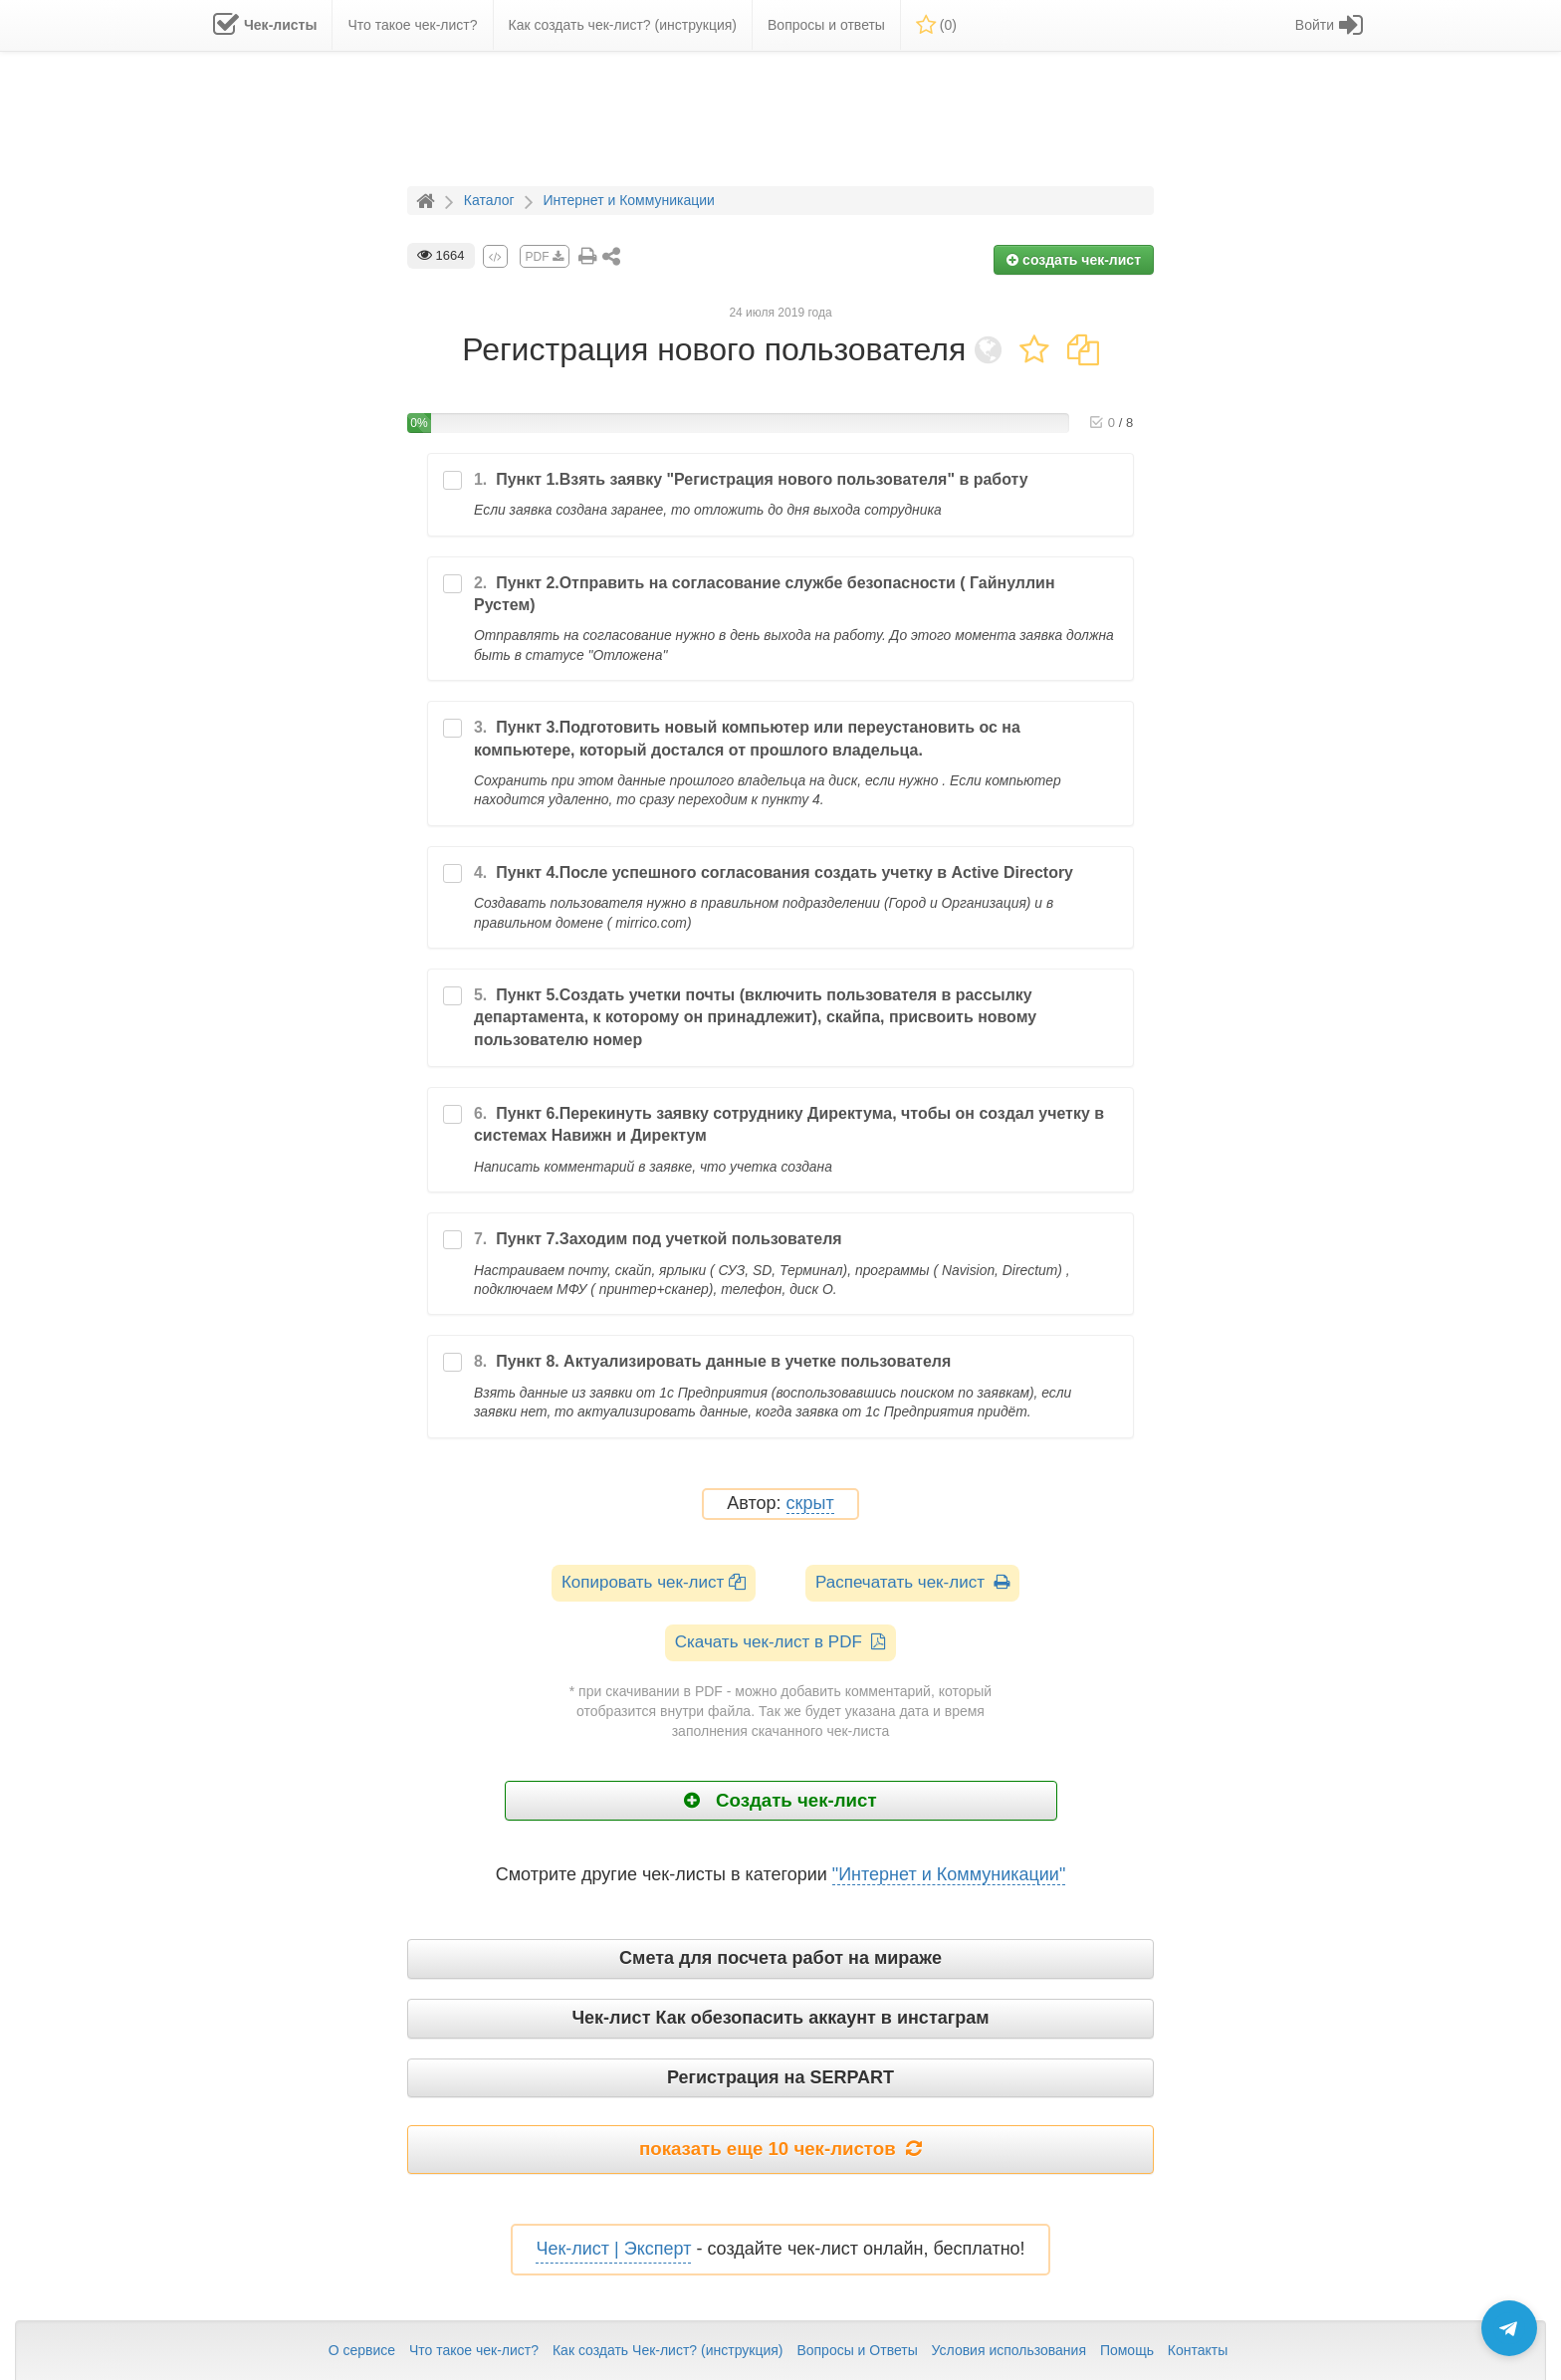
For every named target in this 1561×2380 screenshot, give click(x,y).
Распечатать (912, 1582)
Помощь (1127, 2350)
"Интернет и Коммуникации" (949, 1874)
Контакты (1197, 2350)
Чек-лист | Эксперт (613, 2249)
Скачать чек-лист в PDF (781, 1641)
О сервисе (362, 2350)
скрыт (810, 1503)
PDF (544, 257)
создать (1073, 260)
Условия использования (1009, 2350)
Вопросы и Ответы (856, 2350)
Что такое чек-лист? (474, 2350)
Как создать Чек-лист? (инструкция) (668, 2350)
